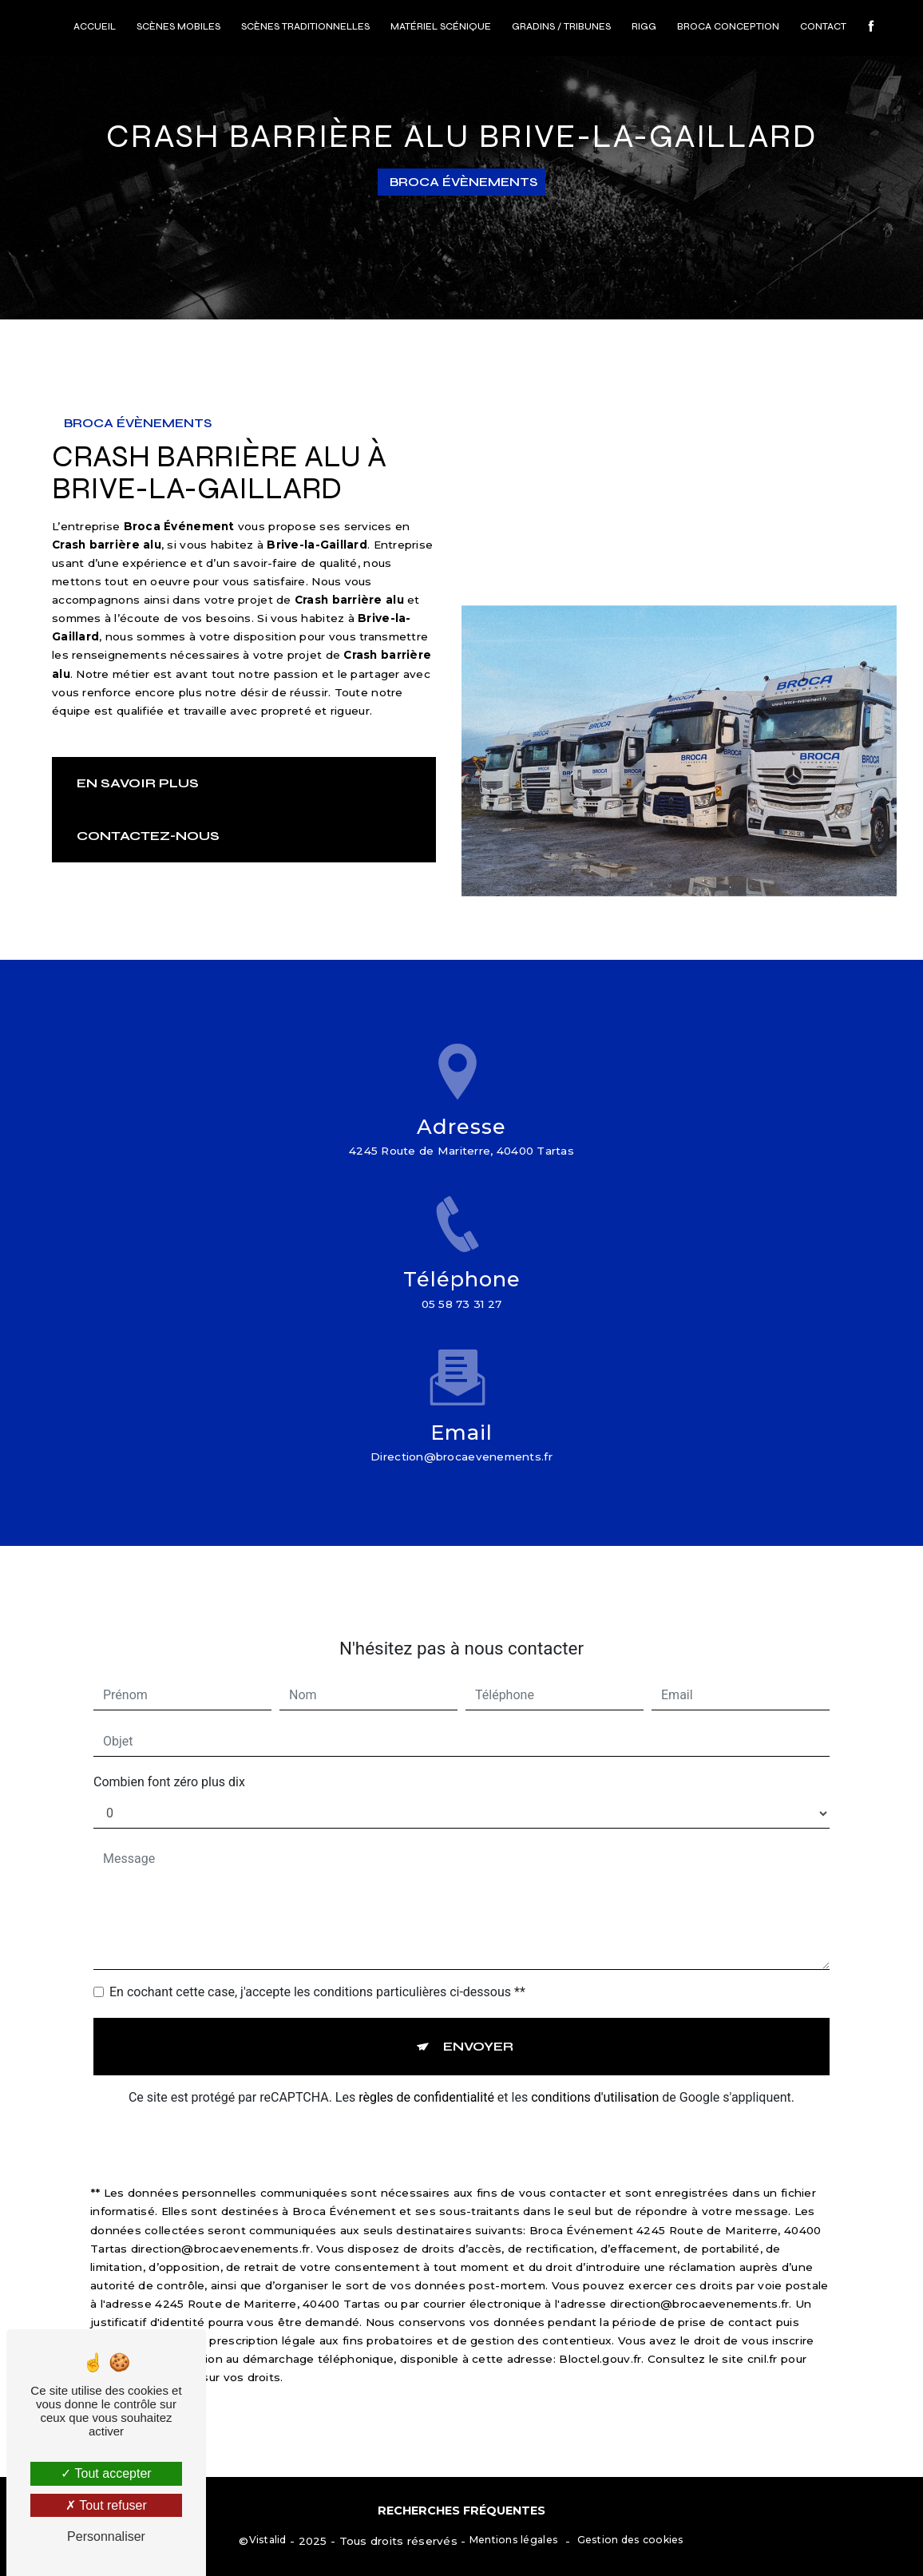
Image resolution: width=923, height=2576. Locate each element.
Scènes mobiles (178, 26)
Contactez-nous (148, 835)
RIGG (644, 26)
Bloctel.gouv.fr (600, 2340)
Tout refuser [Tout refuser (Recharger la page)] (106, 2505)
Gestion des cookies (630, 2540)
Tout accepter (106, 2473)
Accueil (94, 26)
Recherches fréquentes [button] (461, 2510)
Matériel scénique (440, 26)
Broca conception (728, 26)
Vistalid (268, 2540)
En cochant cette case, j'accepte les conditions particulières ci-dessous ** (317, 1973)
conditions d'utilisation (595, 2079)
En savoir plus (138, 783)
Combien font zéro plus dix (169, 1763)
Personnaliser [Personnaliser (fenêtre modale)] (106, 2536)
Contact (823, 26)
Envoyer (478, 2027)
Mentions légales (513, 2540)
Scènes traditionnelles (305, 26)
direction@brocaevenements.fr (461, 1438)
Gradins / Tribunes (561, 26)
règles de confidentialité (426, 2079)
